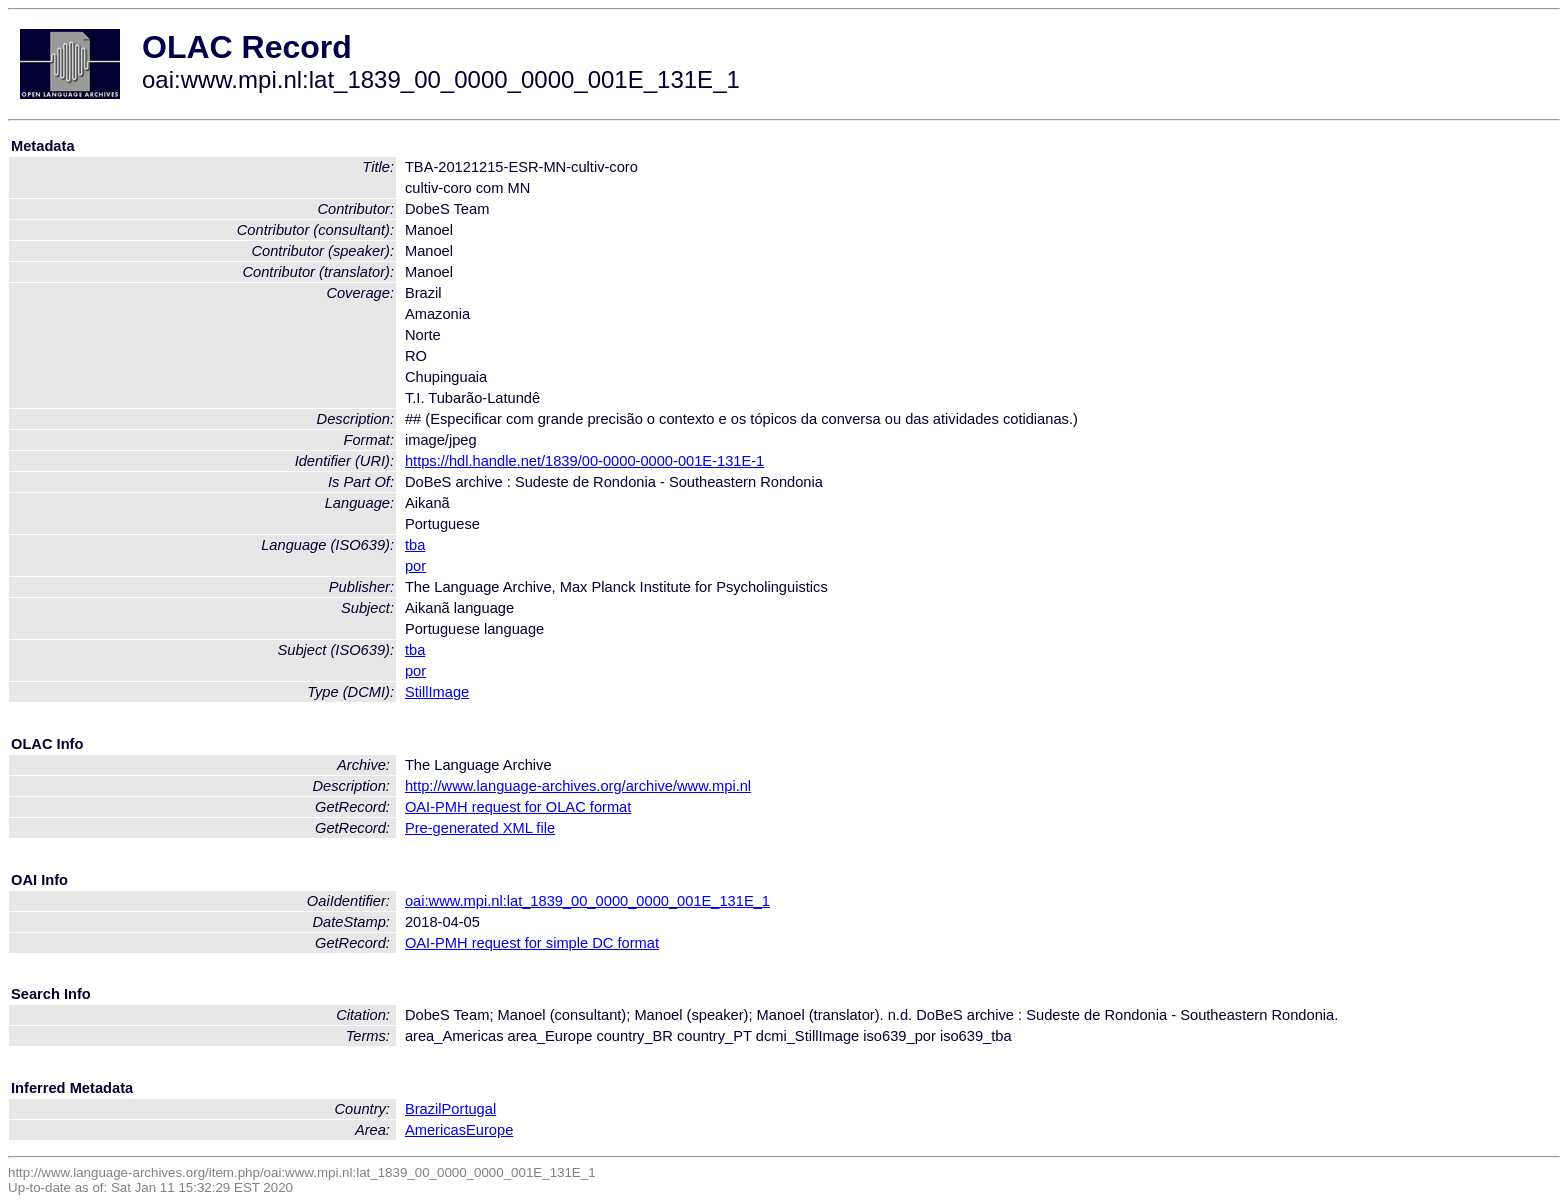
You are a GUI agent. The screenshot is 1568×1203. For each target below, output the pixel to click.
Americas (435, 1130)
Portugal (469, 1109)
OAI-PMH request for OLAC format (518, 807)
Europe (489, 1130)
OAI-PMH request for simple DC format (532, 943)
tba (415, 545)
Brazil (423, 1109)
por (415, 566)
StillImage (437, 692)
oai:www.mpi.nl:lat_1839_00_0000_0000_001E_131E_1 (587, 901)
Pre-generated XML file (480, 828)
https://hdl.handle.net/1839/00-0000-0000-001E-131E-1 (584, 461)
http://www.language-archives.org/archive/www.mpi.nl (578, 786)
